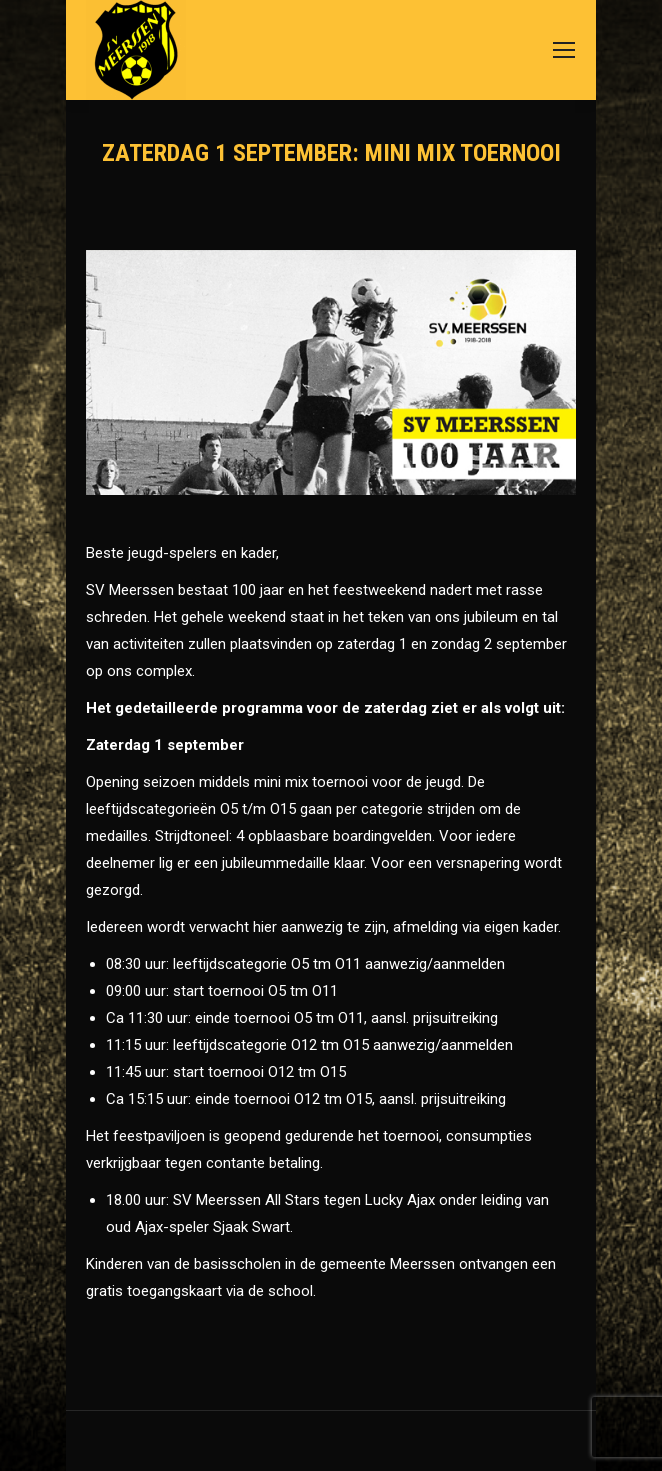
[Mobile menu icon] (564, 50)
